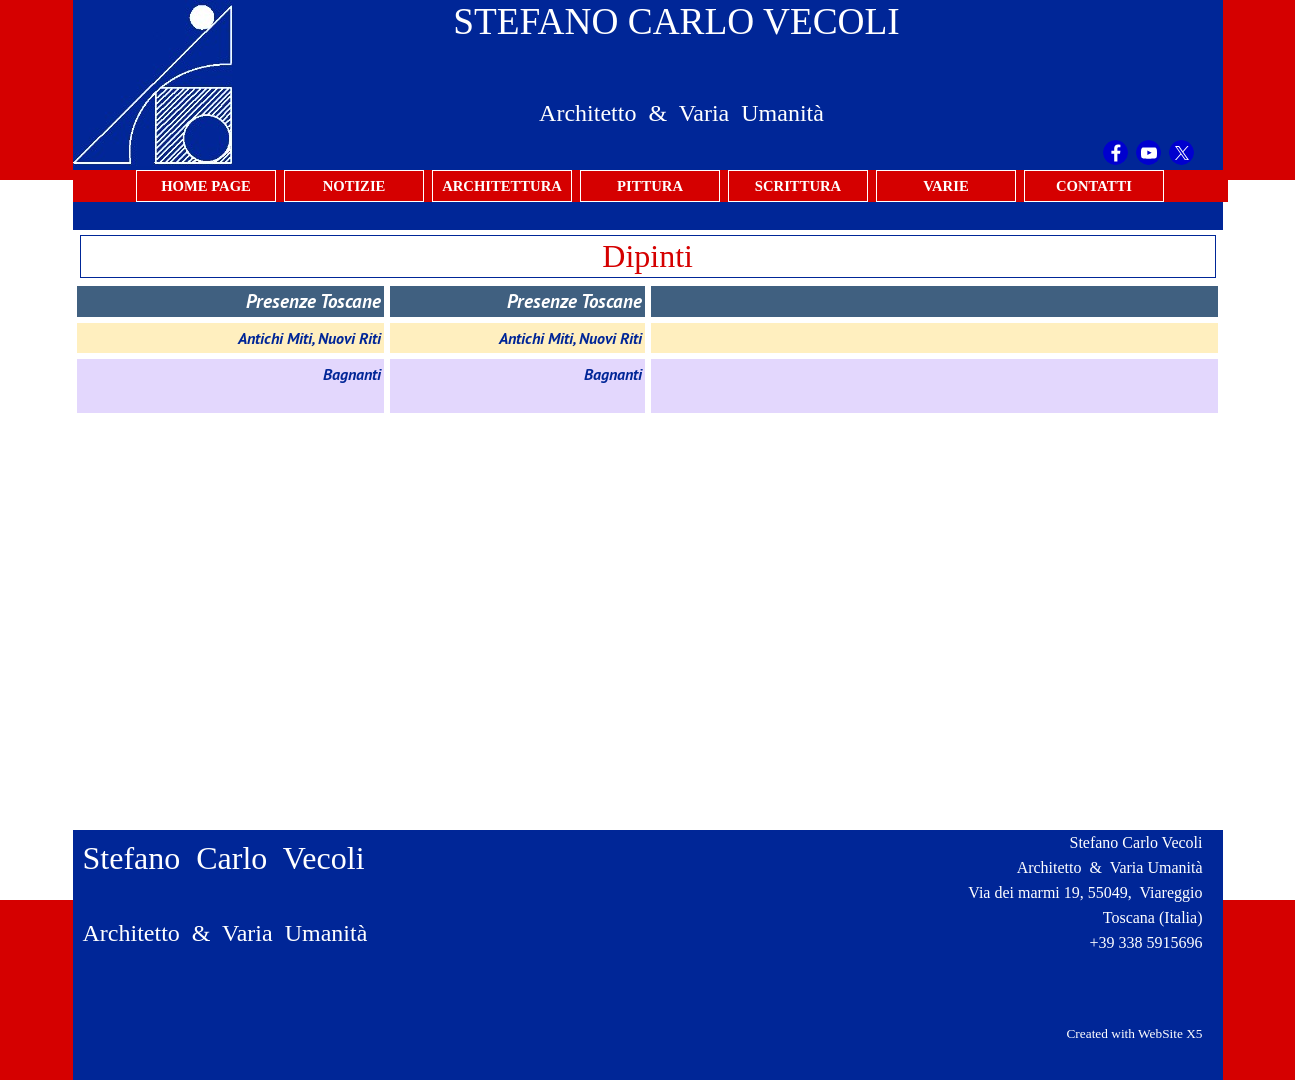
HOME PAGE (206, 186)
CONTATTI (1094, 186)
